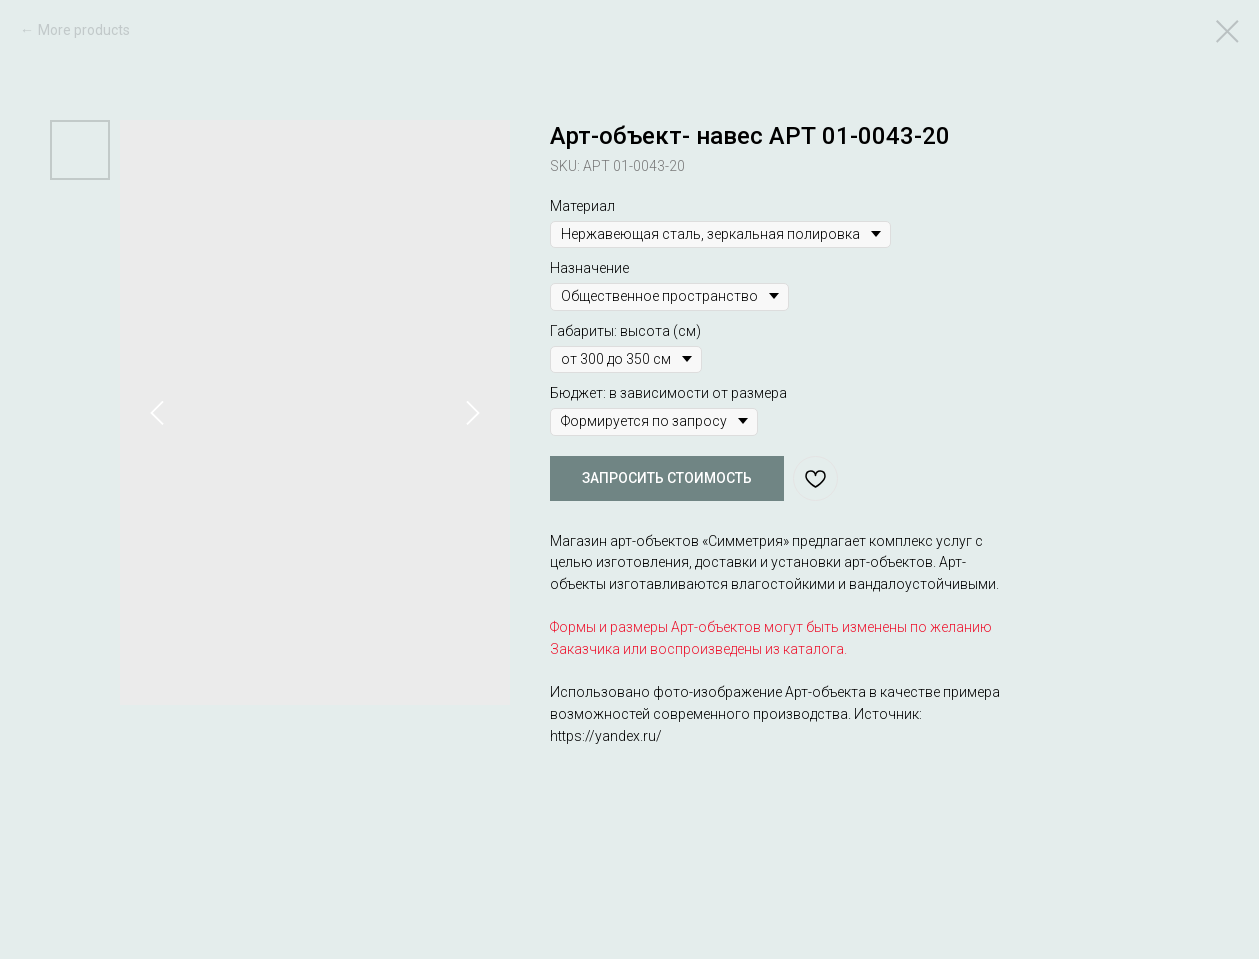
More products (84, 30)
